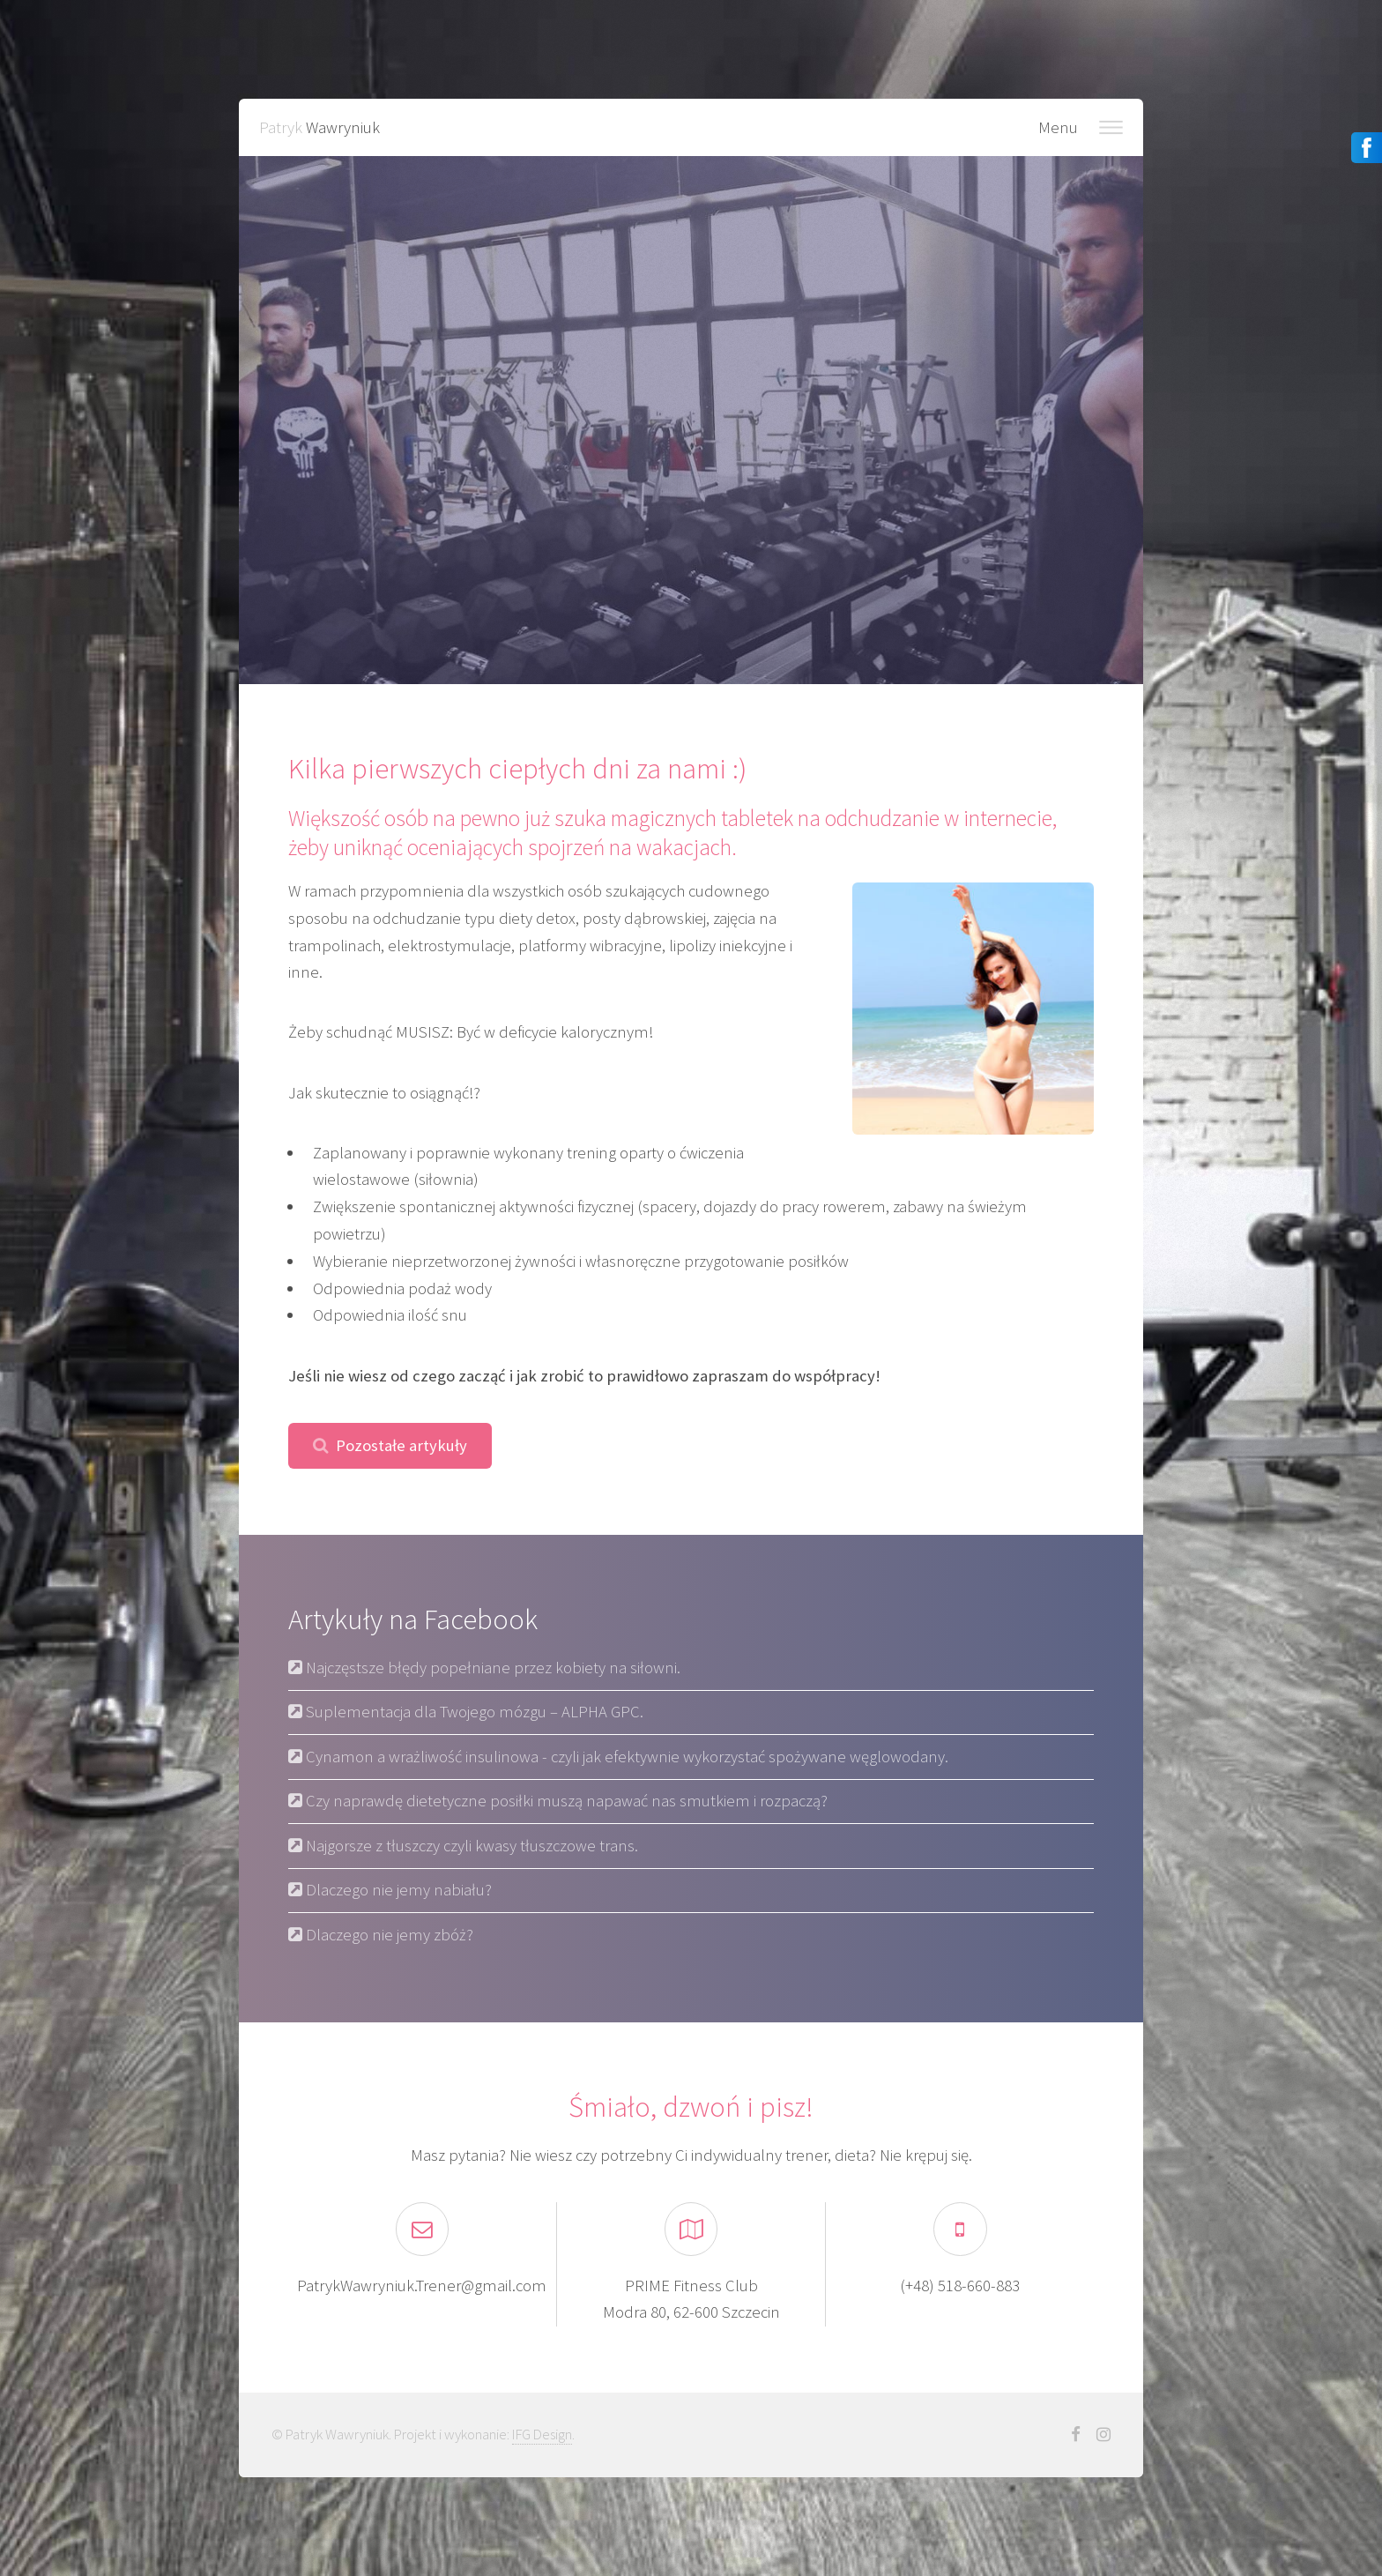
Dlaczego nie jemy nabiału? (397, 1890)
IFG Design (542, 2434)
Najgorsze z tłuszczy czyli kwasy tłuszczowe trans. (470, 1845)
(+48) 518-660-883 (960, 2285)
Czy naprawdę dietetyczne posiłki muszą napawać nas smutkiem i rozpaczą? (565, 1801)
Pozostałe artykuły (401, 1445)
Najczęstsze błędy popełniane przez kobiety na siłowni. (491, 1667)
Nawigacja (1111, 127)
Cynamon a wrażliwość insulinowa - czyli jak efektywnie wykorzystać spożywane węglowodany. (625, 1756)
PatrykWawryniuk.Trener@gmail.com (421, 2285)
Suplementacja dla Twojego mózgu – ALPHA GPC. (472, 1711)
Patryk (319, 127)
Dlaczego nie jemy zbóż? (387, 1935)
